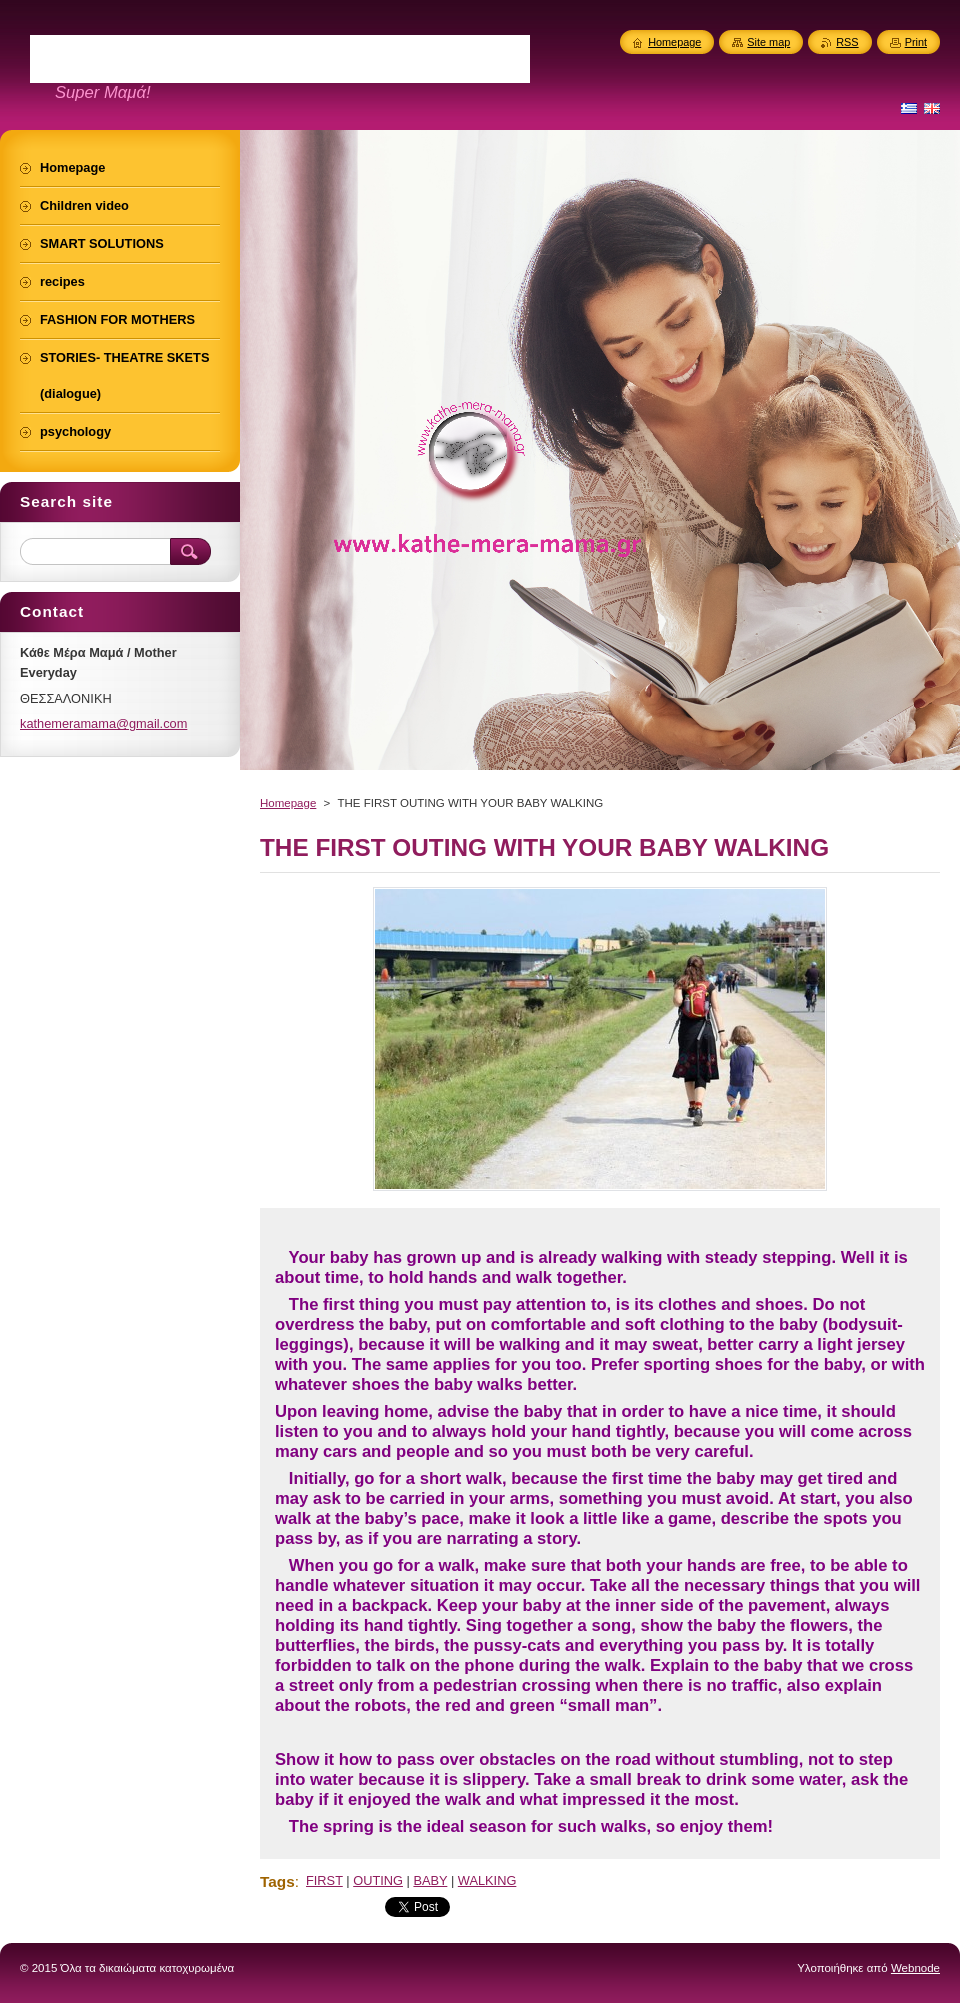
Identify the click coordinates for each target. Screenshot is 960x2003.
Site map (768, 42)
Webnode (915, 1968)
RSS (847, 42)
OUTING (378, 1880)
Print (916, 42)
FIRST (324, 1880)
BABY (430, 1880)
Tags (277, 1881)
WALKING (487, 1880)
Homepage (288, 803)
